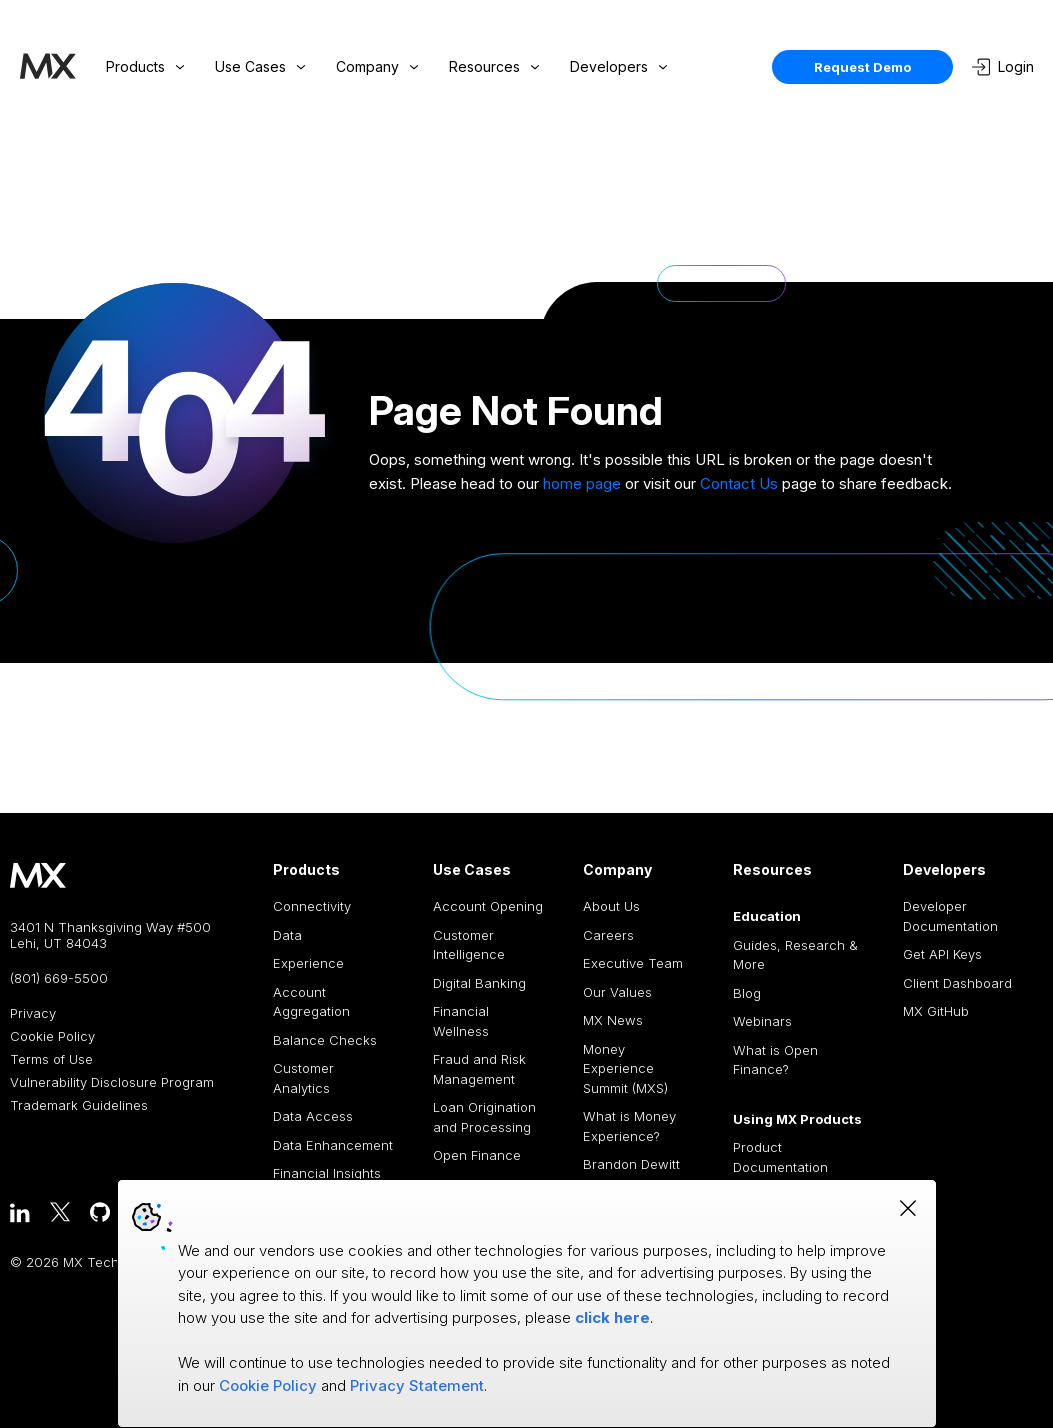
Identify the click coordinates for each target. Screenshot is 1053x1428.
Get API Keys (942, 954)
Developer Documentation (950, 916)
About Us (611, 906)
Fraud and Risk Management (479, 1069)
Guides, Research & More (795, 955)
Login (1003, 67)
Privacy (33, 1013)
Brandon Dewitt (631, 1164)
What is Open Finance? (775, 1060)
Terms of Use (51, 1059)
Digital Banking (479, 983)
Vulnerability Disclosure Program (112, 1082)
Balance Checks (325, 1040)
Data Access (313, 1116)
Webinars (762, 1021)
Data (287, 935)
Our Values (617, 992)
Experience (308, 963)
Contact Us (739, 483)
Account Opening (488, 906)
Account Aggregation (311, 1002)
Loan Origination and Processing (484, 1117)
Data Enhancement (333, 1145)
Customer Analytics (303, 1078)
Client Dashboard (957, 983)
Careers (608, 935)
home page (582, 483)
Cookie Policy (52, 1036)
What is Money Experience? (629, 1126)
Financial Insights (327, 1173)
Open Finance (477, 1155)
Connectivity (312, 906)
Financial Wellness (461, 1021)
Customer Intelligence (469, 945)
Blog (747, 993)
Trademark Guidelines (79, 1105)
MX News (613, 1020)
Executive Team (633, 963)
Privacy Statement (417, 1385)
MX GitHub (936, 1011)
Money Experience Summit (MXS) (625, 1068)
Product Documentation (780, 1157)
